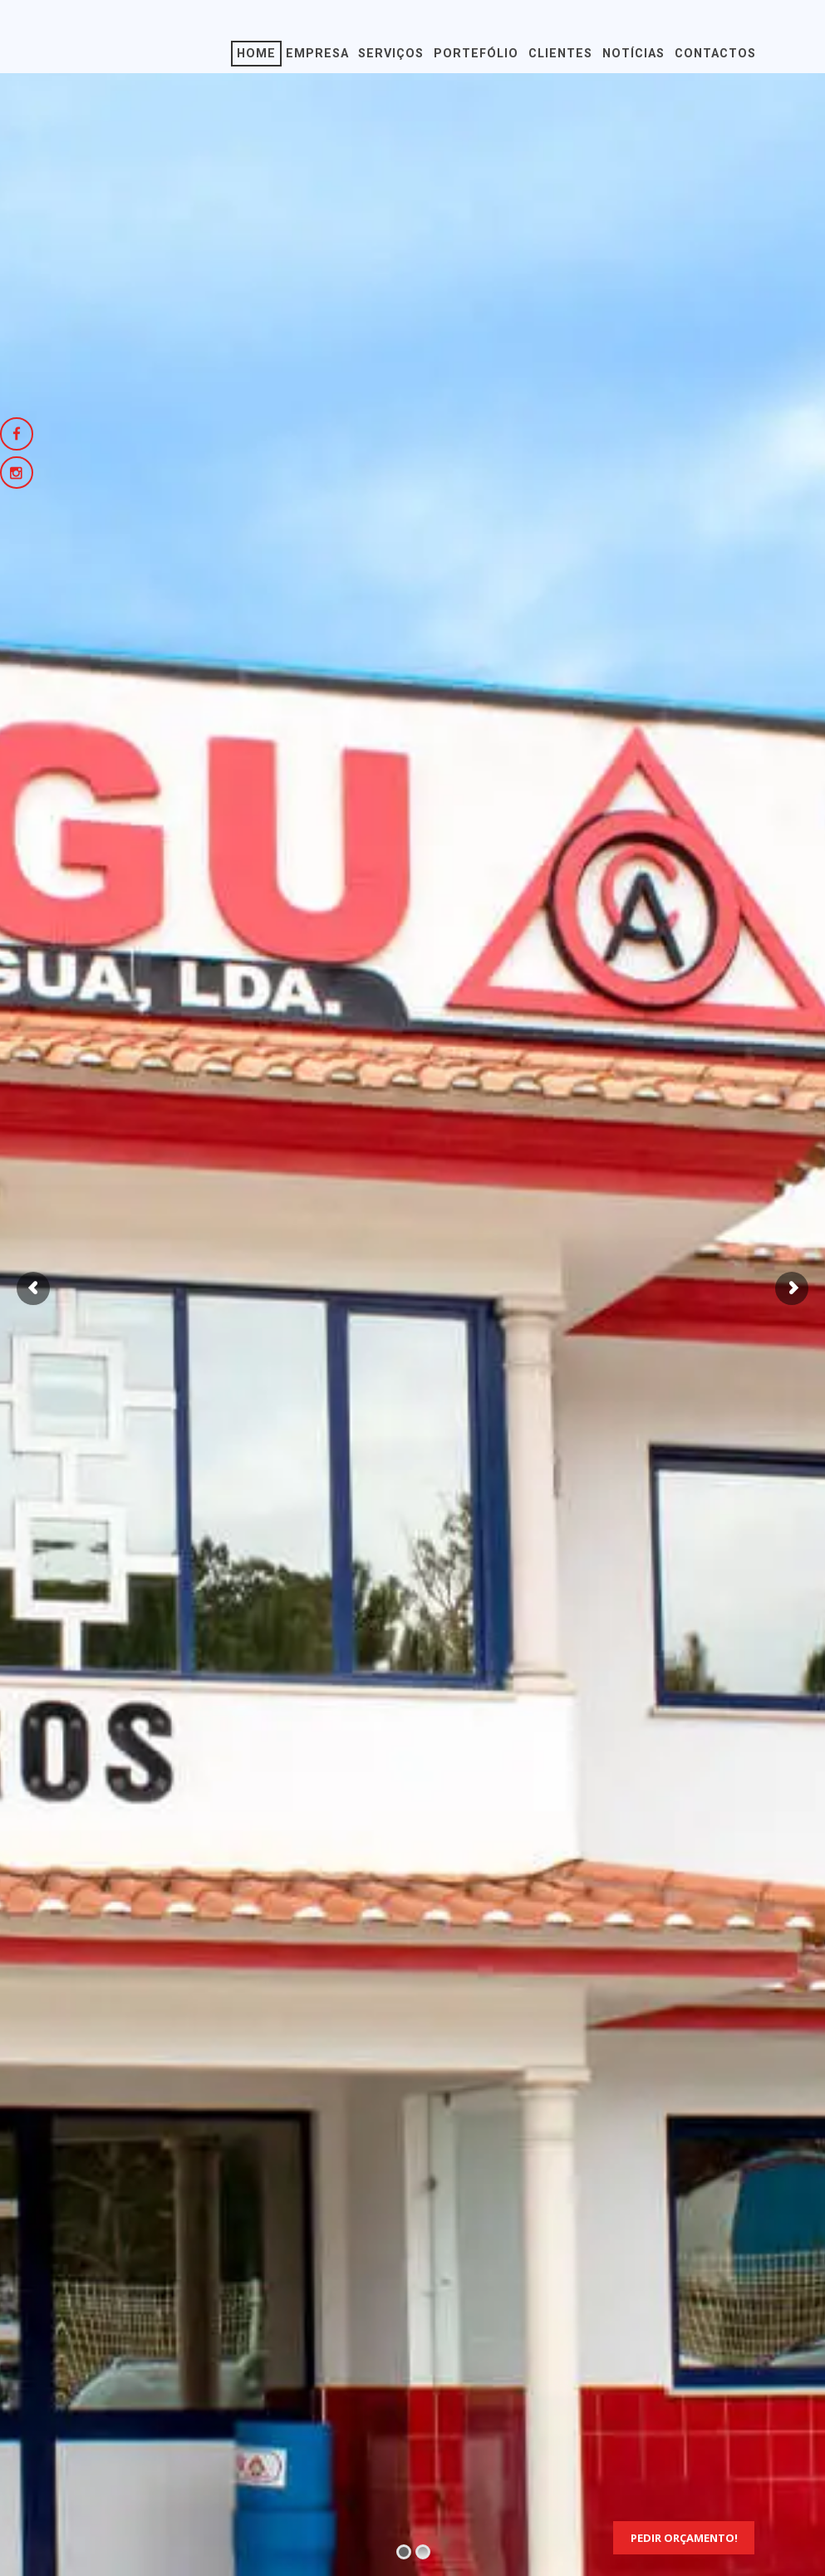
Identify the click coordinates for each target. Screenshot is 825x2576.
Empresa (317, 54)
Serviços (391, 54)
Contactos (715, 54)
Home (256, 54)
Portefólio (476, 54)
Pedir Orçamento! (684, 2537)
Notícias (633, 54)
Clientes (560, 54)
